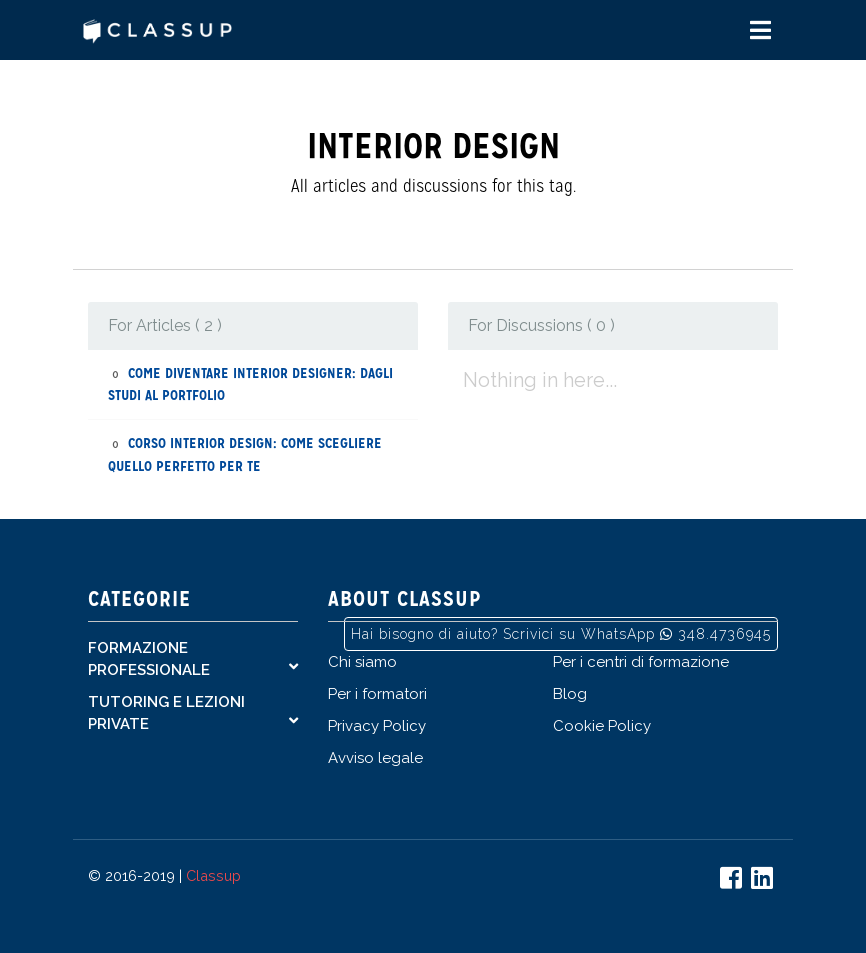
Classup (213, 875)
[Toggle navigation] (760, 30)
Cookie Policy (602, 726)
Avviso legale (375, 758)
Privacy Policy (377, 726)
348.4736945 (724, 634)
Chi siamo (362, 662)
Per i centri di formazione (641, 662)
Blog (570, 694)
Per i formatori (377, 694)
